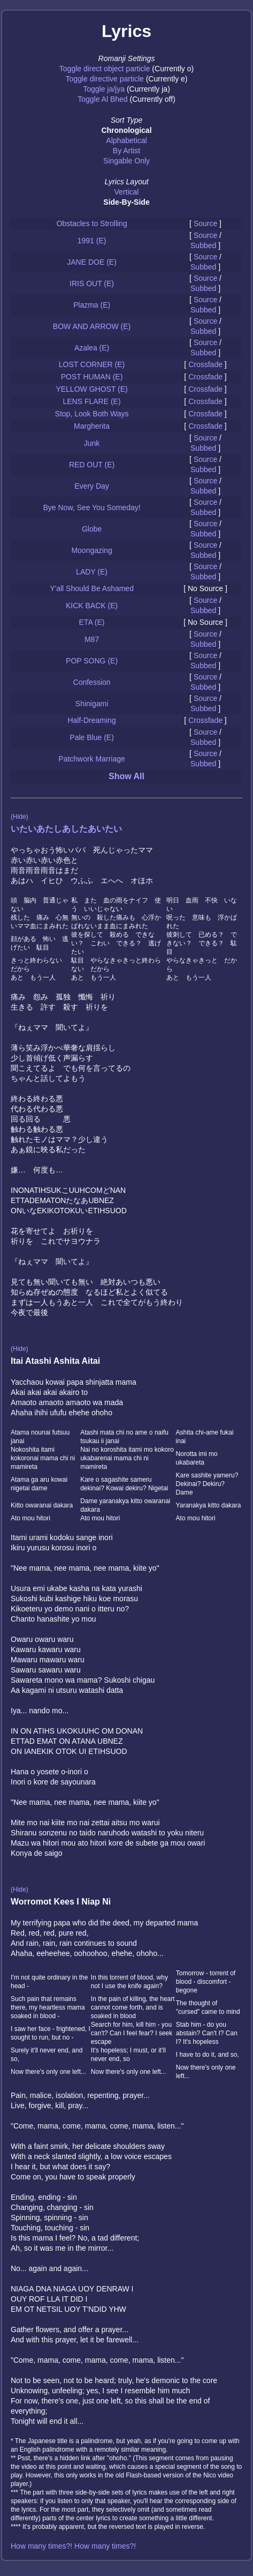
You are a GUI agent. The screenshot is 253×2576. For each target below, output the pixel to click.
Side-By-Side (126, 202)
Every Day (91, 486)
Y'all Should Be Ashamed (92, 588)
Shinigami (91, 703)
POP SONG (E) (92, 660)
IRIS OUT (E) (92, 283)
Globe (92, 529)
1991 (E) (92, 240)
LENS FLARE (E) (91, 401)
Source (205, 223)
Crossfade (205, 364)
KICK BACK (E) (92, 605)
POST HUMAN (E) (92, 376)
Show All (126, 776)
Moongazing (91, 550)
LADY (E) (92, 572)
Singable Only (126, 160)
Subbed (203, 245)
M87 (92, 639)
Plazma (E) (91, 305)
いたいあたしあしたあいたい (66, 828)
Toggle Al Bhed (102, 99)
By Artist (126, 150)
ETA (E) (92, 622)
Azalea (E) (91, 348)
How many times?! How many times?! (73, 2546)
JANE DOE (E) (92, 262)
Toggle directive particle (105, 78)
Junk (92, 443)
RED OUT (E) (91, 464)
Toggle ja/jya (104, 89)
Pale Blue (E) (91, 737)
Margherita (92, 426)
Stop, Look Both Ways (92, 413)
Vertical (126, 192)
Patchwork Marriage (91, 759)
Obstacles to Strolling (91, 223)
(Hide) (19, 816)
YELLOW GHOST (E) (91, 389)
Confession (92, 682)
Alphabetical (126, 140)
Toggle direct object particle (104, 68)
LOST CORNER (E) (92, 364)
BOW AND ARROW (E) (92, 326)
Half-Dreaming (91, 720)
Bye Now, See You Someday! (91, 507)
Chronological (126, 130)
